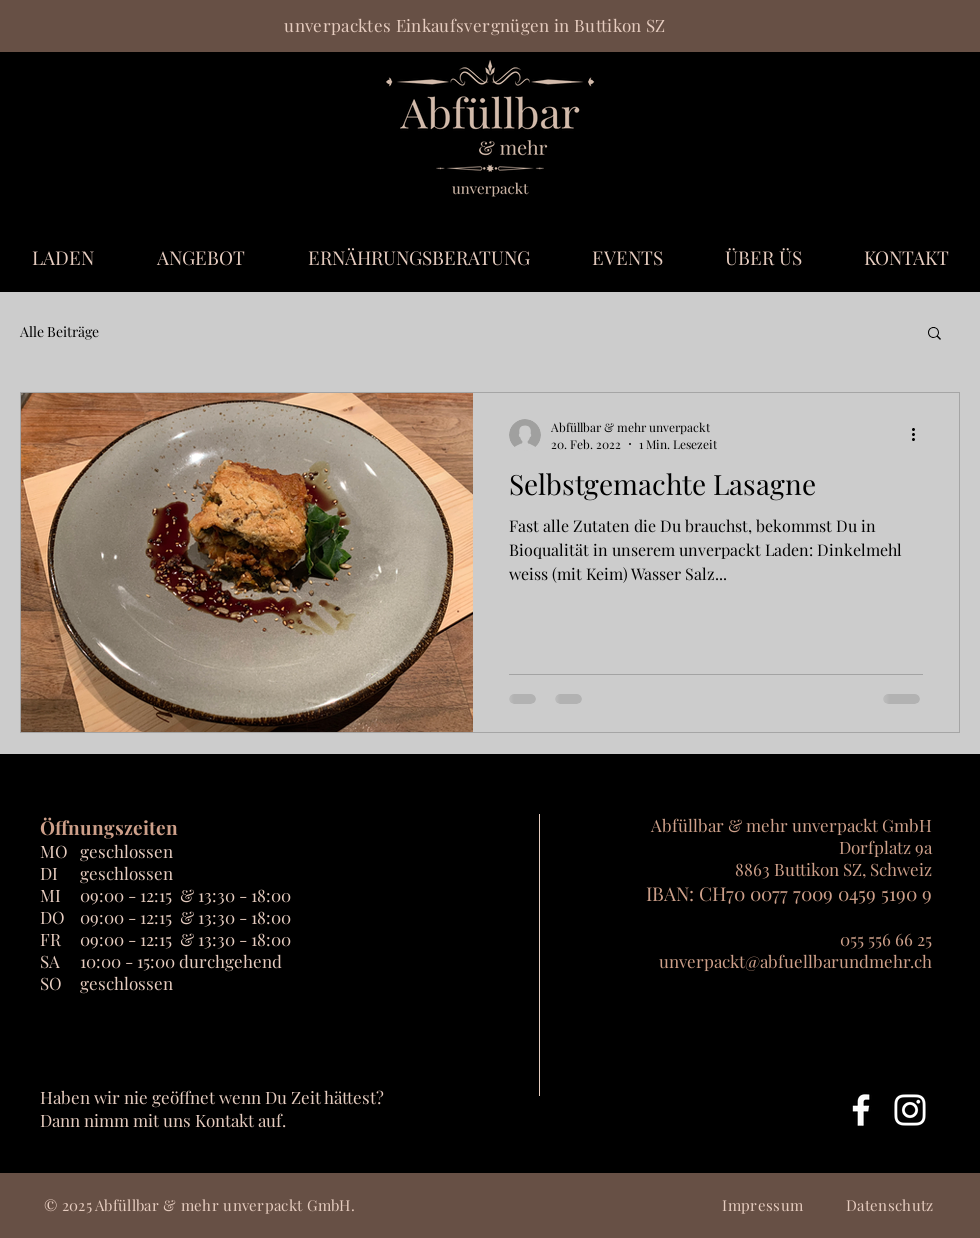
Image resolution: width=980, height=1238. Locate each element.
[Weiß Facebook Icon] (861, 1110)
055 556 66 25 (886, 939)
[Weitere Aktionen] (920, 435)
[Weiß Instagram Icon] (910, 1110)
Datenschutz (889, 1205)
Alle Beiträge (59, 331)
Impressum (762, 1205)
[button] (934, 334)
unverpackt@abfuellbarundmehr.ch (795, 961)
